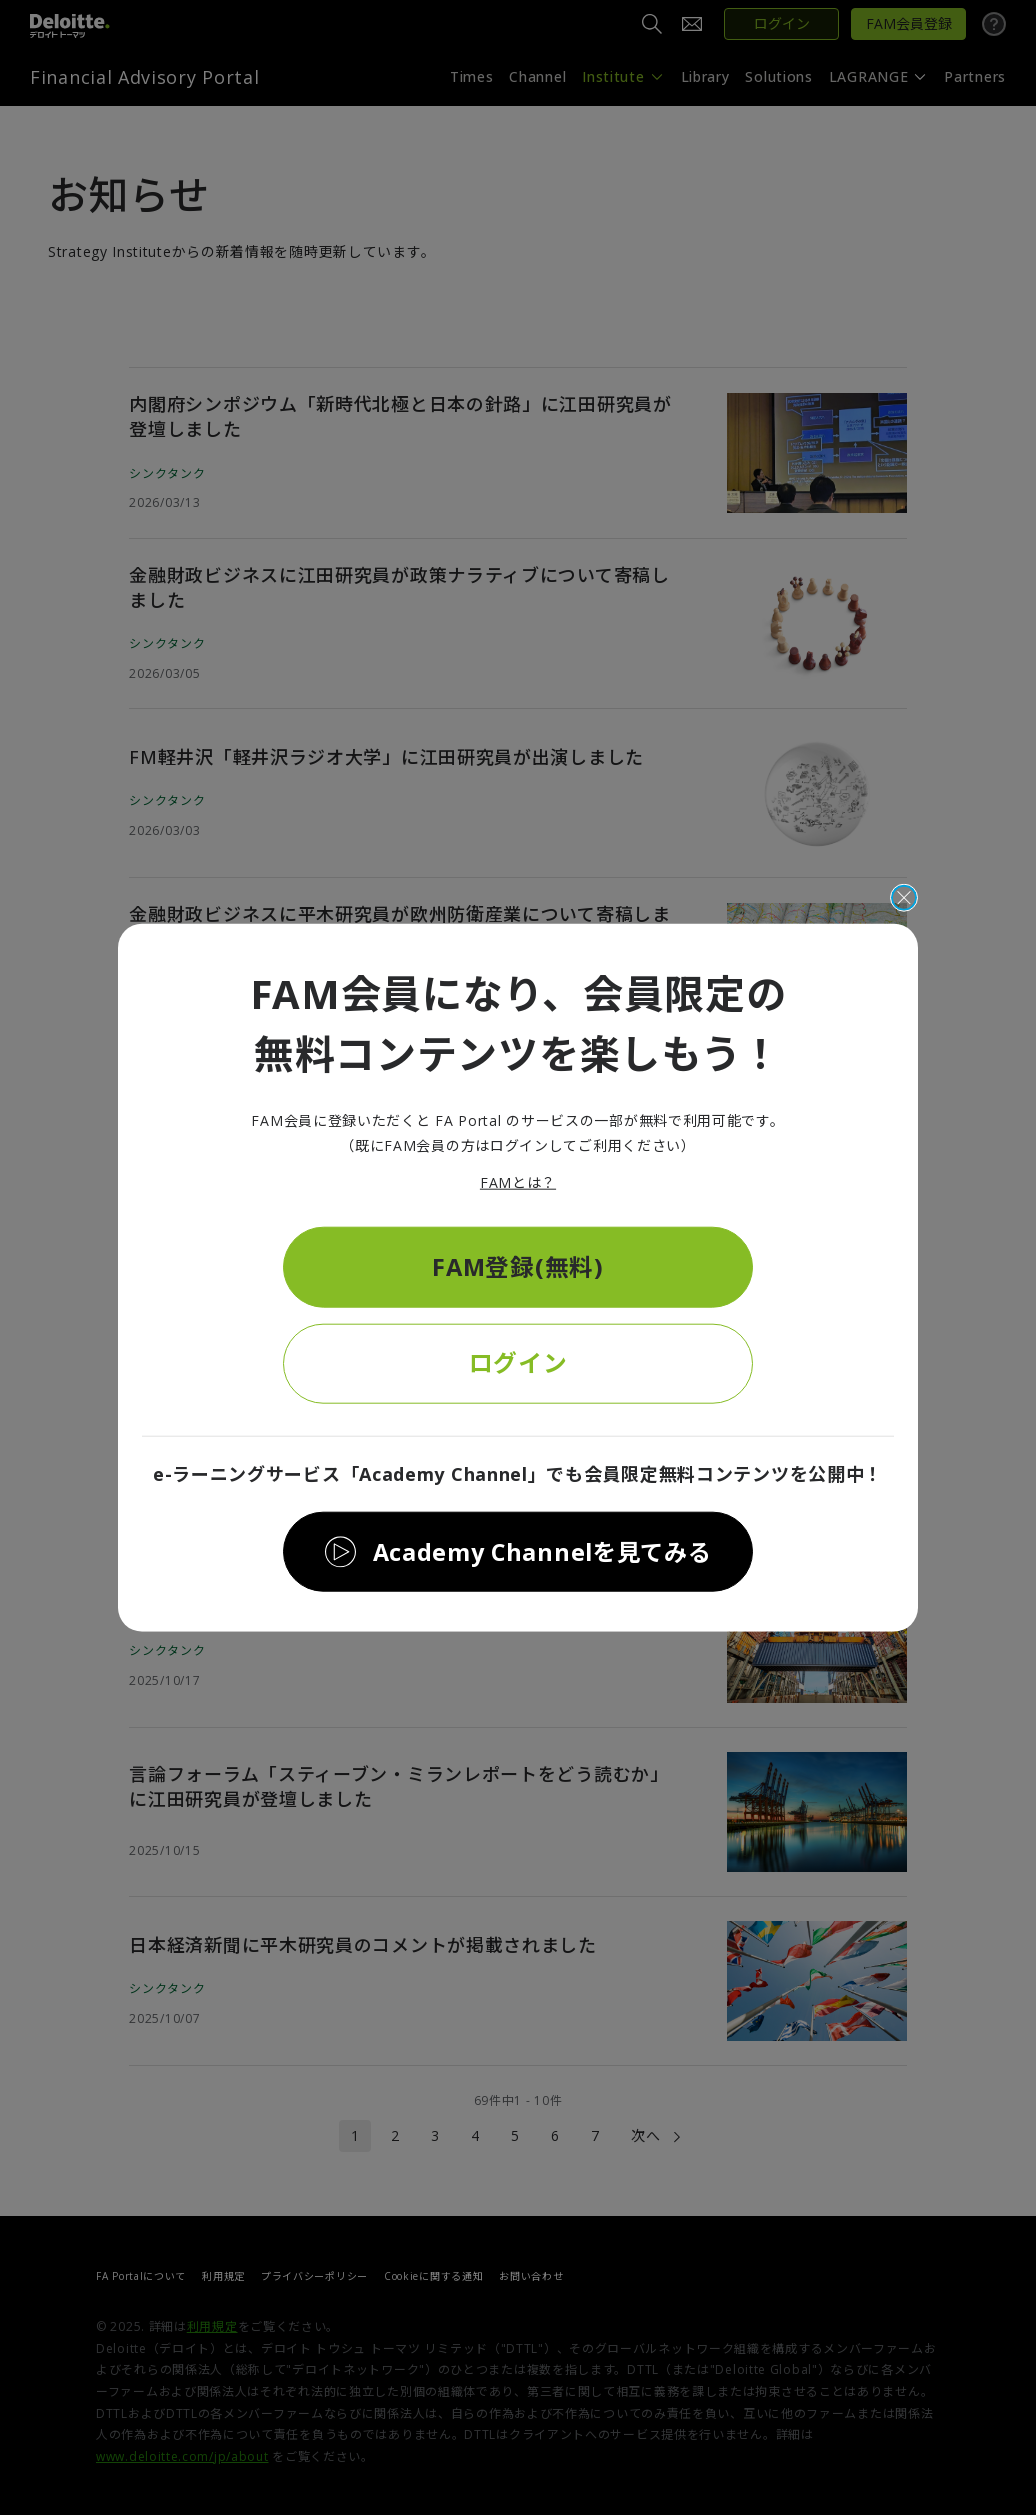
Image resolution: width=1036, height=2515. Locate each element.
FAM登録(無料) (517, 1264)
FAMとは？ (518, 1179)
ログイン (518, 1362)
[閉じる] (904, 895)
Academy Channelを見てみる (542, 1552)
